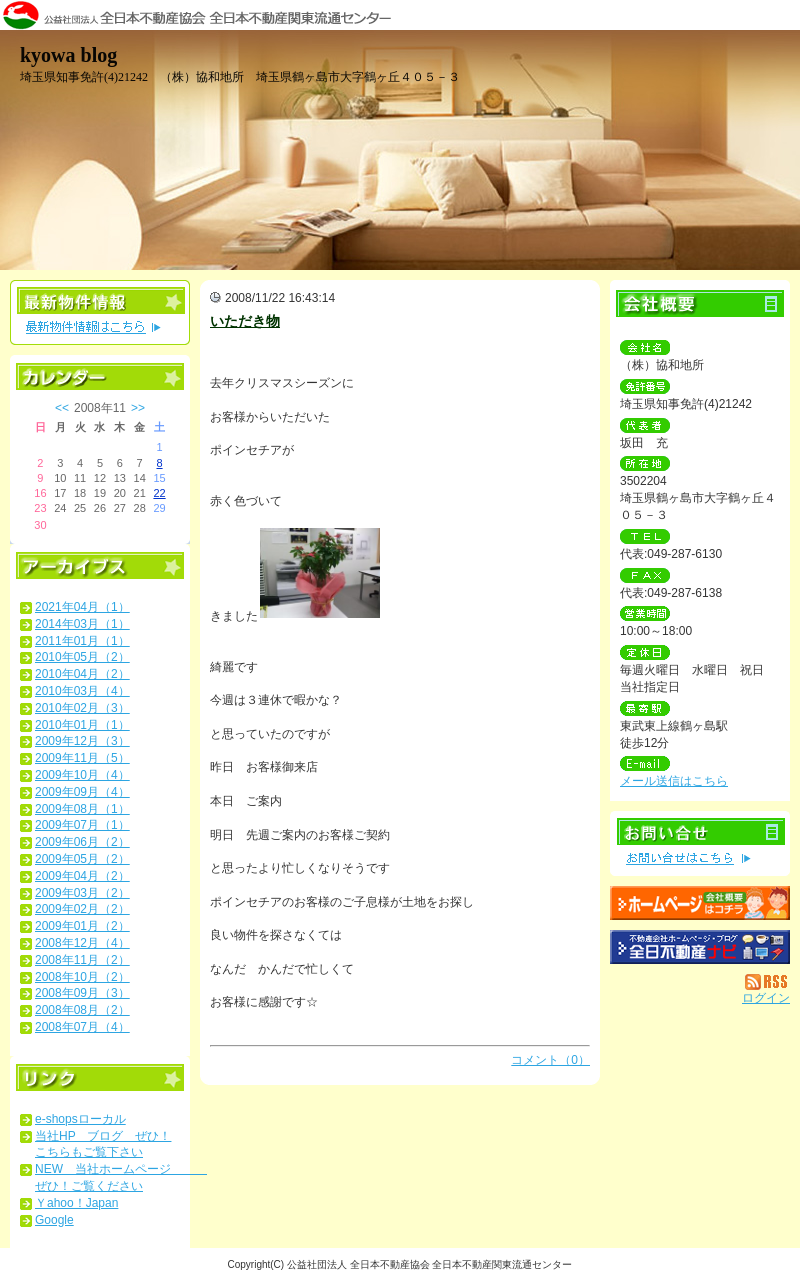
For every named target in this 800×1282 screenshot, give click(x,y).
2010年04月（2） (82, 674)
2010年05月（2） (82, 657)
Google (54, 1220)
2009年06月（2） (82, 842)
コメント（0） (550, 1060)
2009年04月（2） (82, 876)
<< (62, 408)
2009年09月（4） (82, 792)
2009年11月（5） (82, 758)
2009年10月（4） (82, 775)
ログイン (766, 998)
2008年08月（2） (82, 1010)
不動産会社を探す (700, 947)
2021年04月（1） (82, 607)
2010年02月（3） (82, 708)
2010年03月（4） (82, 691)
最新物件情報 (100, 312)
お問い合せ (700, 843)
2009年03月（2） (82, 893)
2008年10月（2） (82, 977)
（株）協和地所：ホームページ (700, 903)
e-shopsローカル (80, 1119)
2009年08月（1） (82, 809)
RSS (767, 982)
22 (159, 493)
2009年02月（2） (82, 909)
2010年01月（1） (82, 725)
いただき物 (245, 321)
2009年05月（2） (82, 859)
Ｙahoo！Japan (76, 1203)
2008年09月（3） (82, 993)
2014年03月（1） (82, 624)
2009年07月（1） (82, 825)
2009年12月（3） (82, 741)
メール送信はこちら (674, 781)
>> (138, 408)
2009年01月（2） (82, 926)
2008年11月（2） (82, 960)
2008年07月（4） (82, 1027)
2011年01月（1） (82, 641)
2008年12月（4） (82, 943)
